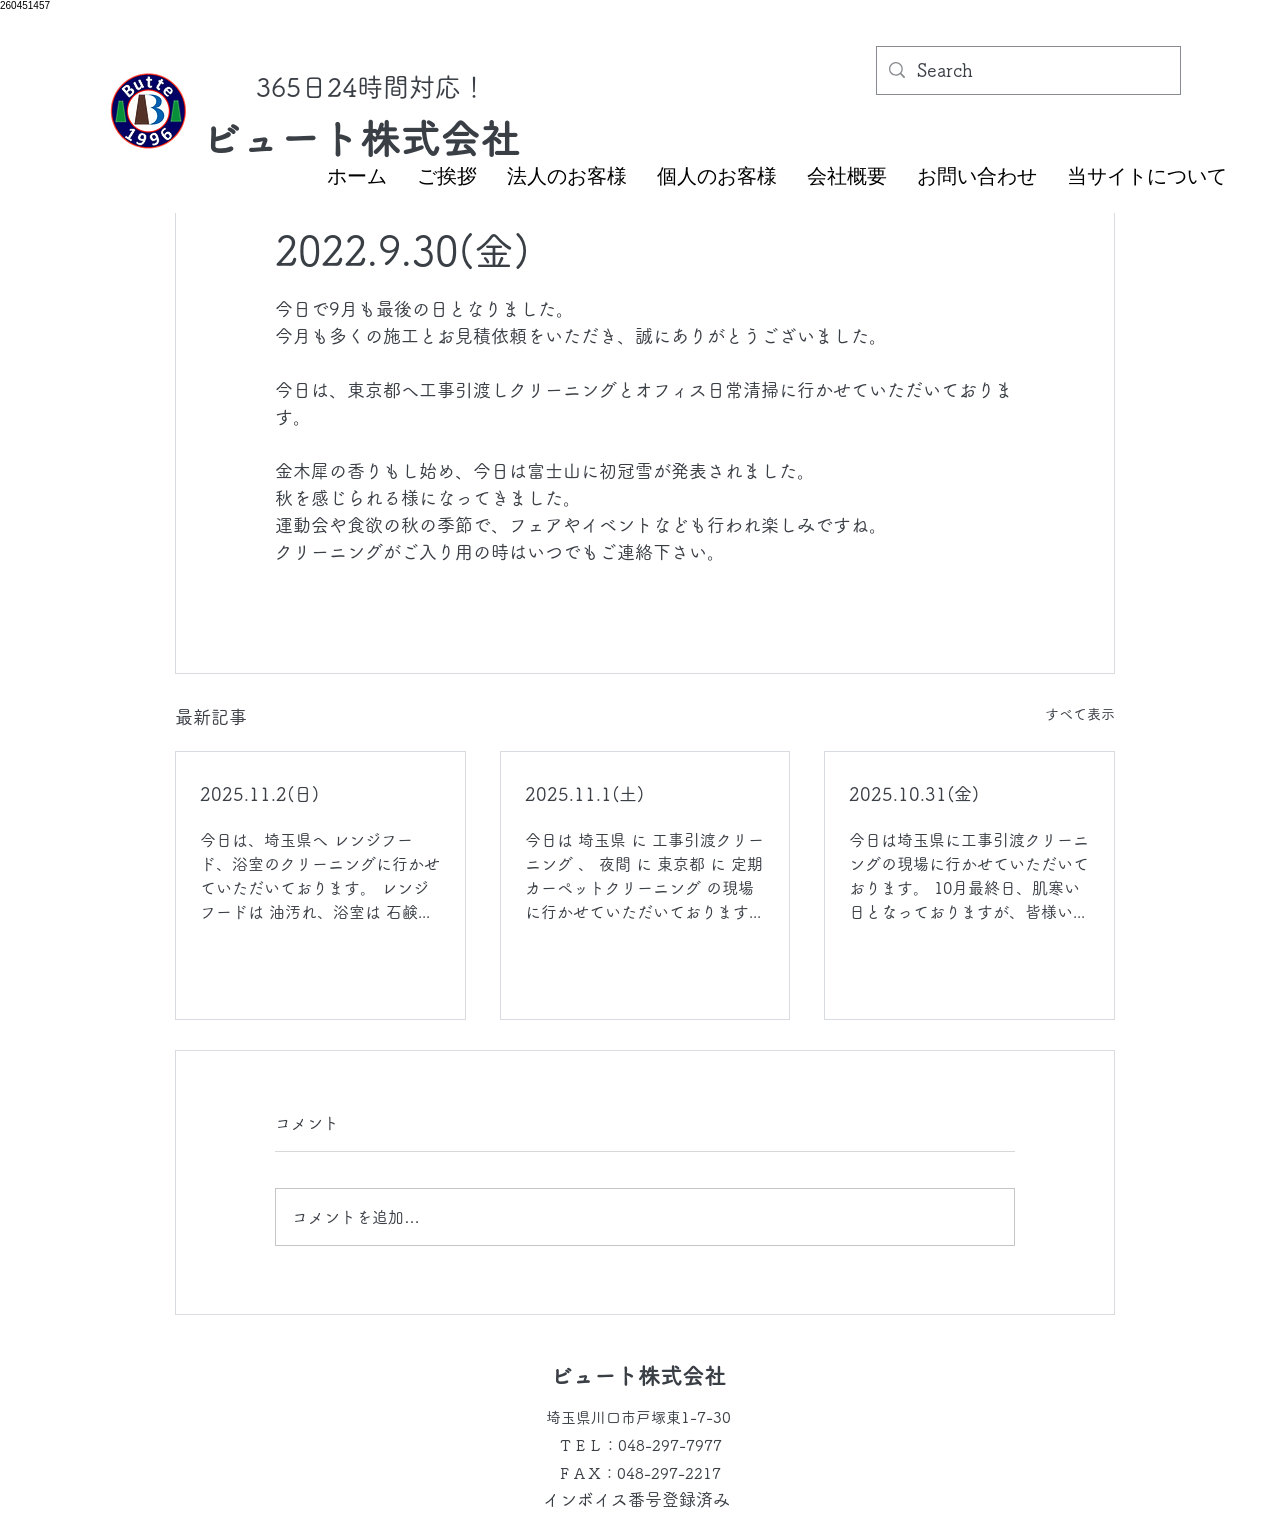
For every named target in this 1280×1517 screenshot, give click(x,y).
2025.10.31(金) (914, 794)
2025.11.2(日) (259, 794)
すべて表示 (1080, 714)
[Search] (1027, 71)
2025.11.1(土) (584, 794)
